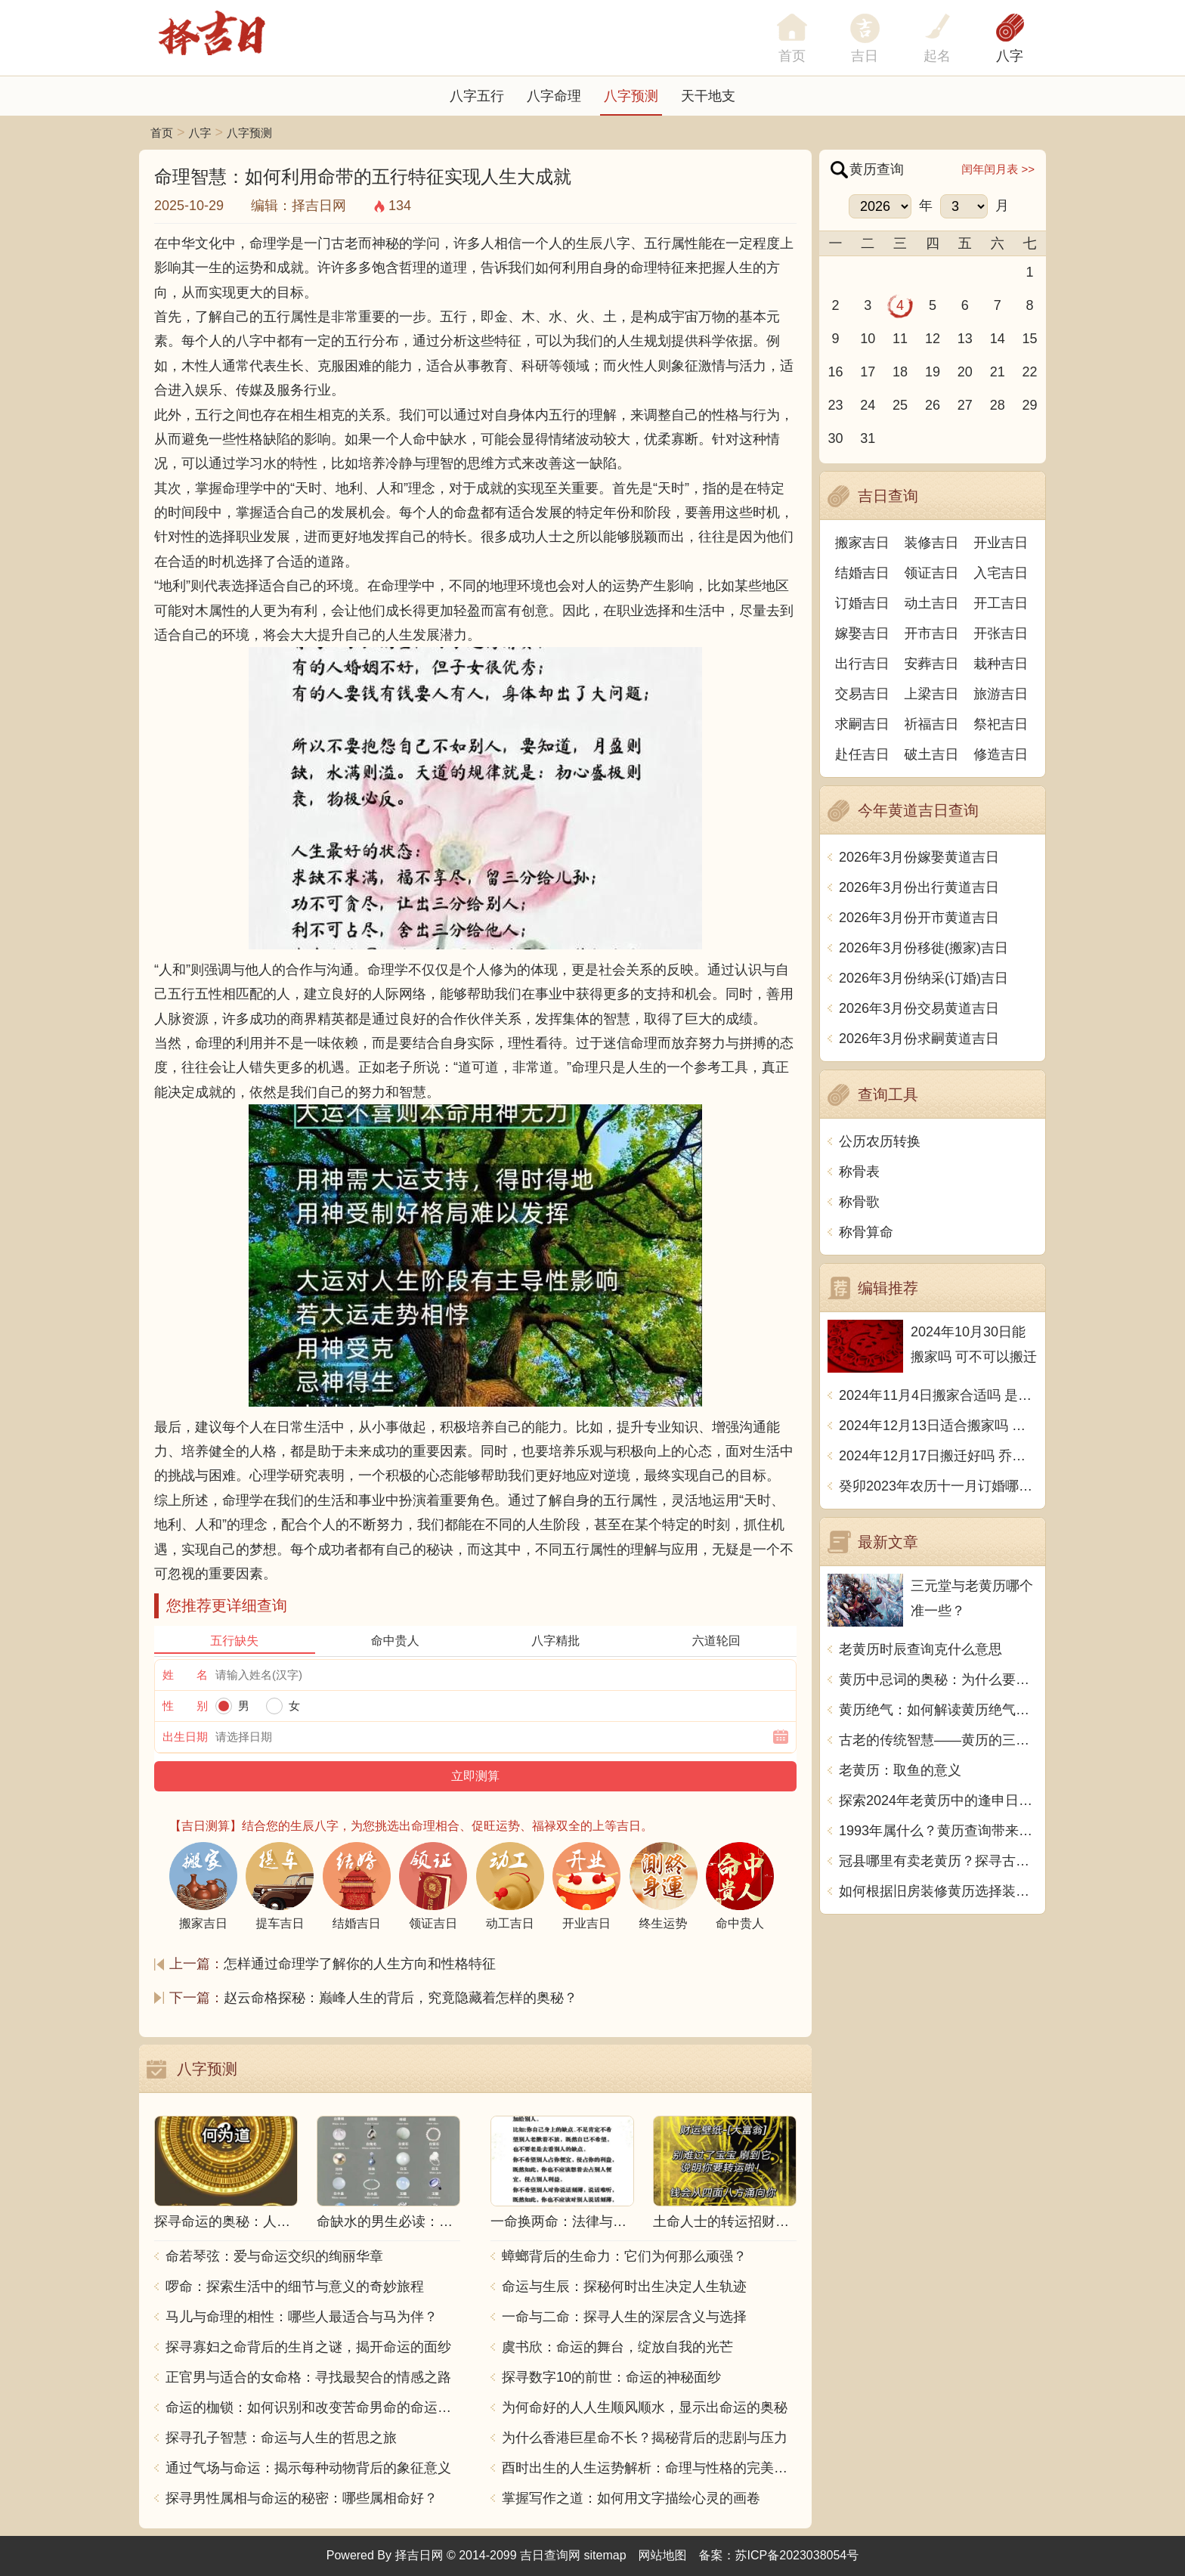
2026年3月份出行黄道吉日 (919, 887)
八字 (1009, 55)
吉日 (864, 55)
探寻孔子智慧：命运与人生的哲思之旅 (281, 2437)
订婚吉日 (862, 603)
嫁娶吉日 (862, 633)
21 (997, 371)
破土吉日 (932, 754)
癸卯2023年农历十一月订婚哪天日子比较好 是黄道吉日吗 (938, 1486)
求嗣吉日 (862, 724)
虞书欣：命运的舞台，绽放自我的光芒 (617, 2347)
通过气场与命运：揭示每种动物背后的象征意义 (308, 2467)
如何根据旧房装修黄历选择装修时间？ (938, 1891)
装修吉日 (932, 542)
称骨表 (859, 1171)
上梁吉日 (932, 693)
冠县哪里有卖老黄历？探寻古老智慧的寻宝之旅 (938, 1861)
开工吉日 (1000, 603)
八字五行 (477, 96)
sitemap (605, 2555)
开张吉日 (1000, 633)
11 (900, 338)
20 (965, 371)
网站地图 (663, 2555)
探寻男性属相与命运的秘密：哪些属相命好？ (302, 2498)
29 (1030, 405)
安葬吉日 (932, 663)
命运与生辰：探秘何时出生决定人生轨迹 (624, 2286)
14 (997, 338)
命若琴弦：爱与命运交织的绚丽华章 (274, 2256)
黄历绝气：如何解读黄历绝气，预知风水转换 (938, 1709)
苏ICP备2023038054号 (797, 2555)
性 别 (185, 1705)
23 (835, 405)
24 (867, 405)
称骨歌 (859, 1201)
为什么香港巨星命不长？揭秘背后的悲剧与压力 (644, 2437)
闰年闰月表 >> (998, 169)
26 (932, 405)
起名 (937, 55)
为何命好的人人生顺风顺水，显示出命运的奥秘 (644, 2407)
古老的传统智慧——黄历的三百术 (938, 1740)
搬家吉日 (862, 542)
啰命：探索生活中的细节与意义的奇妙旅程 (295, 2286)
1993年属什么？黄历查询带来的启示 (938, 1830)
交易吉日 (862, 693)
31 (867, 438)
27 (965, 405)
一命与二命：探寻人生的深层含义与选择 (624, 2316)
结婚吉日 (862, 573)
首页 (161, 132)
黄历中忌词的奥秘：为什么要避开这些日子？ (938, 1679)
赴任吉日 (862, 754)
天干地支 (708, 96)
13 (965, 338)
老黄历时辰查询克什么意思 (920, 1649)
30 (835, 438)
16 (835, 371)
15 (1030, 338)
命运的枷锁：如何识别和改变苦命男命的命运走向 (313, 2407)
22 (1030, 371)
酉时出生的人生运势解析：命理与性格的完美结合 (649, 2467)
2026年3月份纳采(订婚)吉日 (923, 978)
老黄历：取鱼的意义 (900, 1770)
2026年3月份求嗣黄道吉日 (919, 1038)
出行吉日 (862, 663)
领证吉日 (932, 573)
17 (867, 371)
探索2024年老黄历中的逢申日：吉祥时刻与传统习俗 (938, 1800)
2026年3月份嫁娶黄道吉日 (919, 857)
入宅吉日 (1000, 573)
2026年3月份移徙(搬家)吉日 (923, 947)
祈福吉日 (932, 724)
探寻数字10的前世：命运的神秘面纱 (611, 2377)
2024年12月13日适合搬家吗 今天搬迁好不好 (938, 1425)
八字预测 (631, 96)
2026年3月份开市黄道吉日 (919, 917)
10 (867, 338)
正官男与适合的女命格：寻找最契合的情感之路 (308, 2377)
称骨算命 (866, 1232)
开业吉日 (1000, 542)
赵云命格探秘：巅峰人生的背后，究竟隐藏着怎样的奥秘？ (400, 1997)
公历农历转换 (879, 1141)
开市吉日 (932, 633)
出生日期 (185, 1736)
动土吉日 (932, 603)
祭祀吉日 (1000, 724)
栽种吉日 (1000, 663)
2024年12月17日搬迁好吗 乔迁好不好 (938, 1455)
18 (900, 371)
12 (932, 338)
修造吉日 (1000, 754)
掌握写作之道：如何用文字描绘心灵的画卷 (631, 2498)
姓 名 (185, 1674)
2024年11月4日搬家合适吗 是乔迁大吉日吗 (938, 1395)
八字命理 (554, 96)
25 (900, 405)
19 (932, 371)
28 (997, 405)
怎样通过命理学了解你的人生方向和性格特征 (360, 1963)
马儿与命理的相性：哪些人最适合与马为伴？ (302, 2316)
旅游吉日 (1000, 693)
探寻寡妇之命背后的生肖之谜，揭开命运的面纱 (308, 2347)
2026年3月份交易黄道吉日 (919, 1008)
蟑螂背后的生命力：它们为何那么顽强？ (624, 2256)
